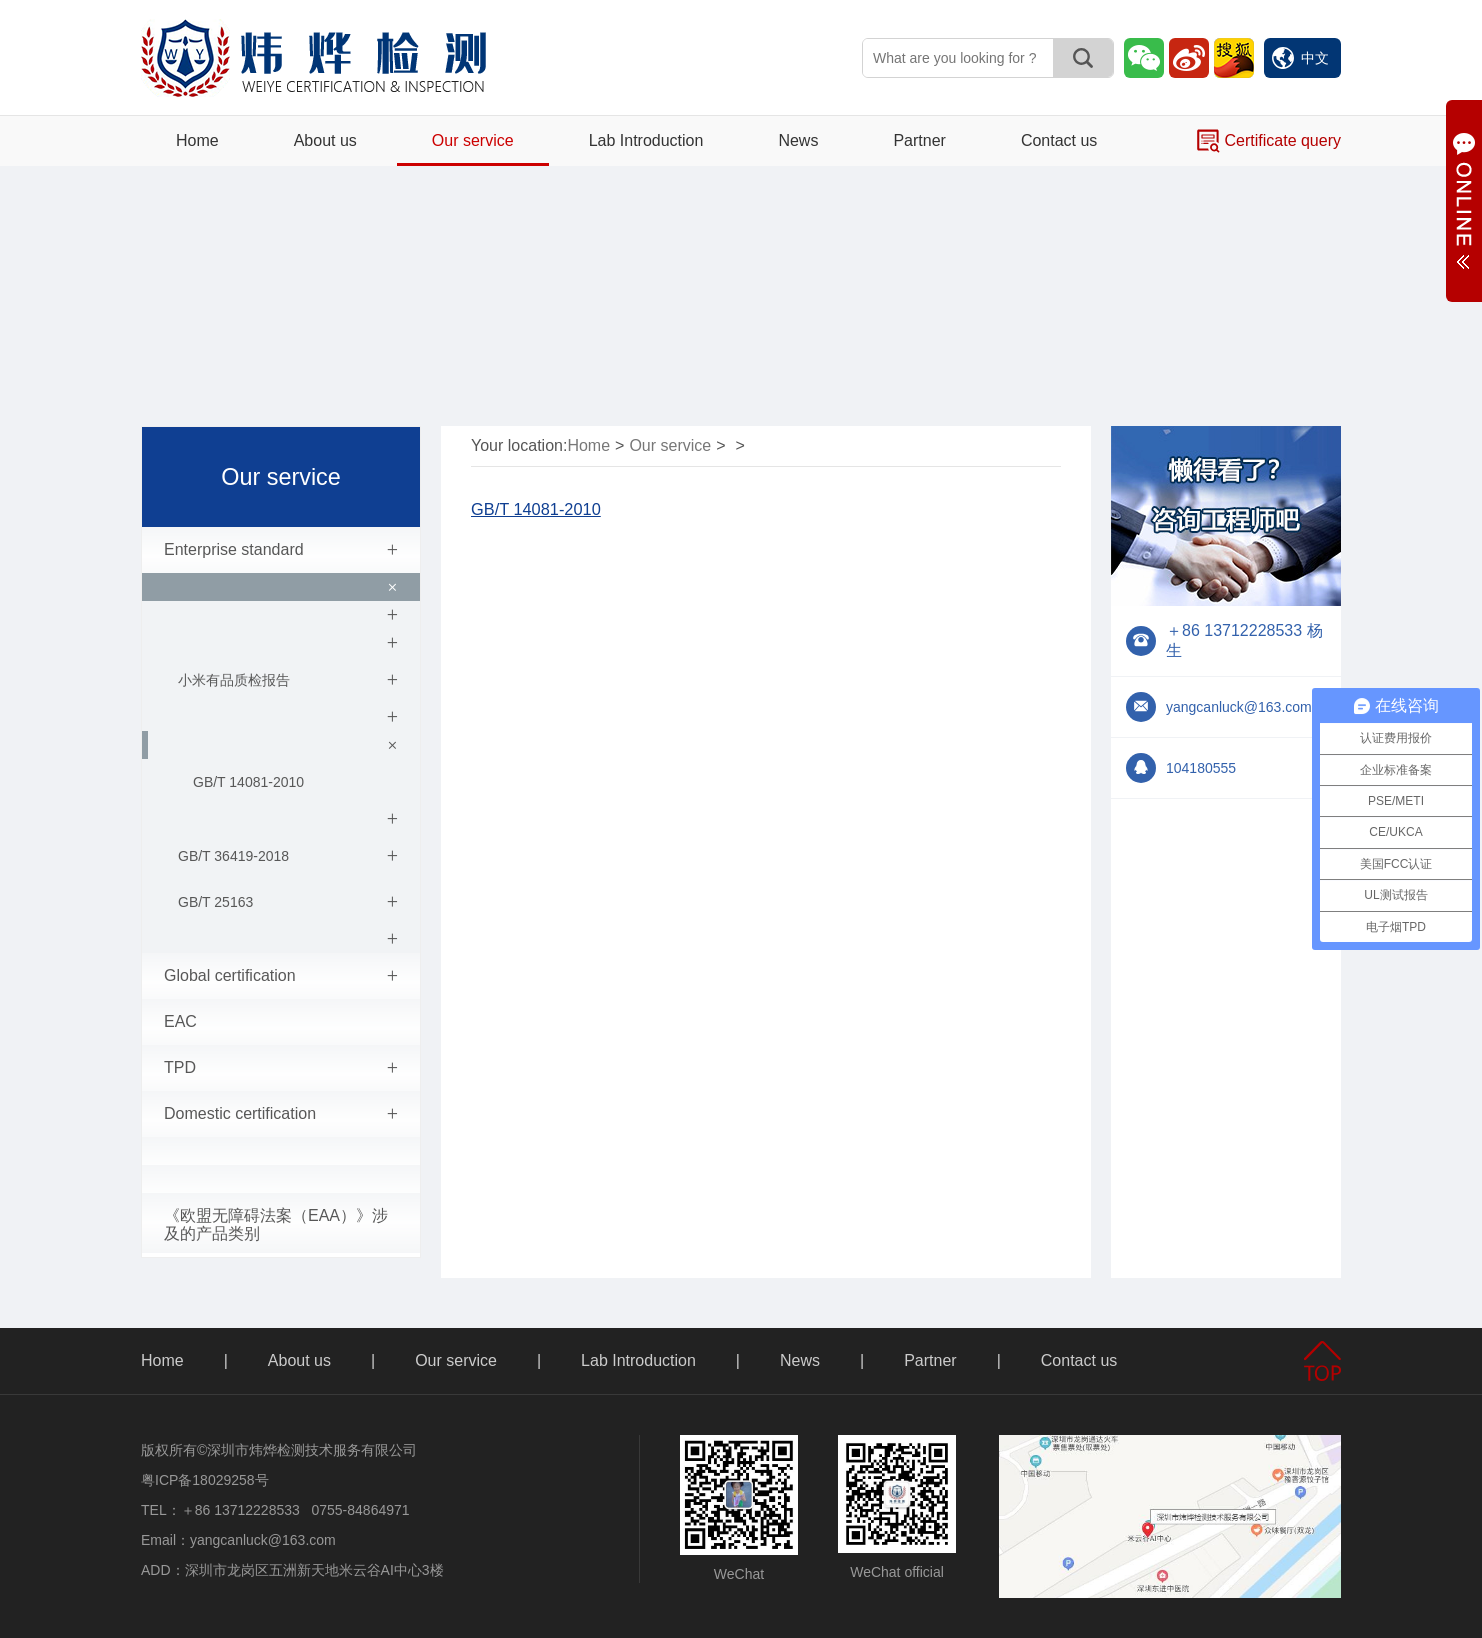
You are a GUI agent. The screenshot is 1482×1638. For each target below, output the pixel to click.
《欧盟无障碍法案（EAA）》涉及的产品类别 (276, 1224)
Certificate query (1269, 141)
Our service (473, 140)
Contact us (1059, 140)
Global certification (281, 976)
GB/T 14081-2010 (248, 782)
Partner (919, 140)
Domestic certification (281, 1114)
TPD (281, 1068)
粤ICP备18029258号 (205, 1480)
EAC (180, 1021)
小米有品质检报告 (288, 680)
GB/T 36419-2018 (288, 856)
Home (197, 140)
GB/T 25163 (288, 902)
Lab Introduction (646, 140)
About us (325, 140)
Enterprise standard (281, 550)
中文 (1300, 58)
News (798, 140)
